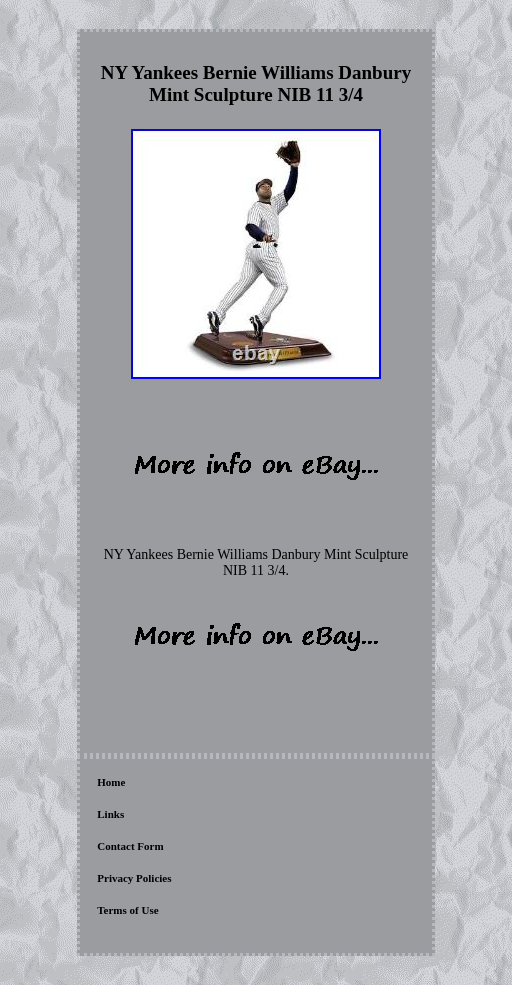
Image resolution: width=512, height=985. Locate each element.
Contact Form (130, 846)
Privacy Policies (134, 878)
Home (111, 782)
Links (110, 814)
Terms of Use (127, 910)
